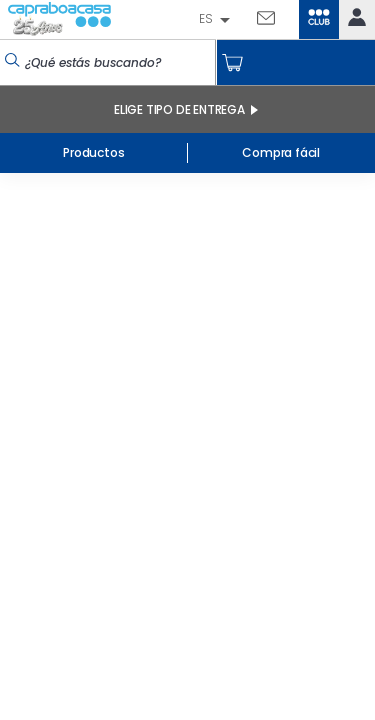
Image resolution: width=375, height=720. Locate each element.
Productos (93, 152)
